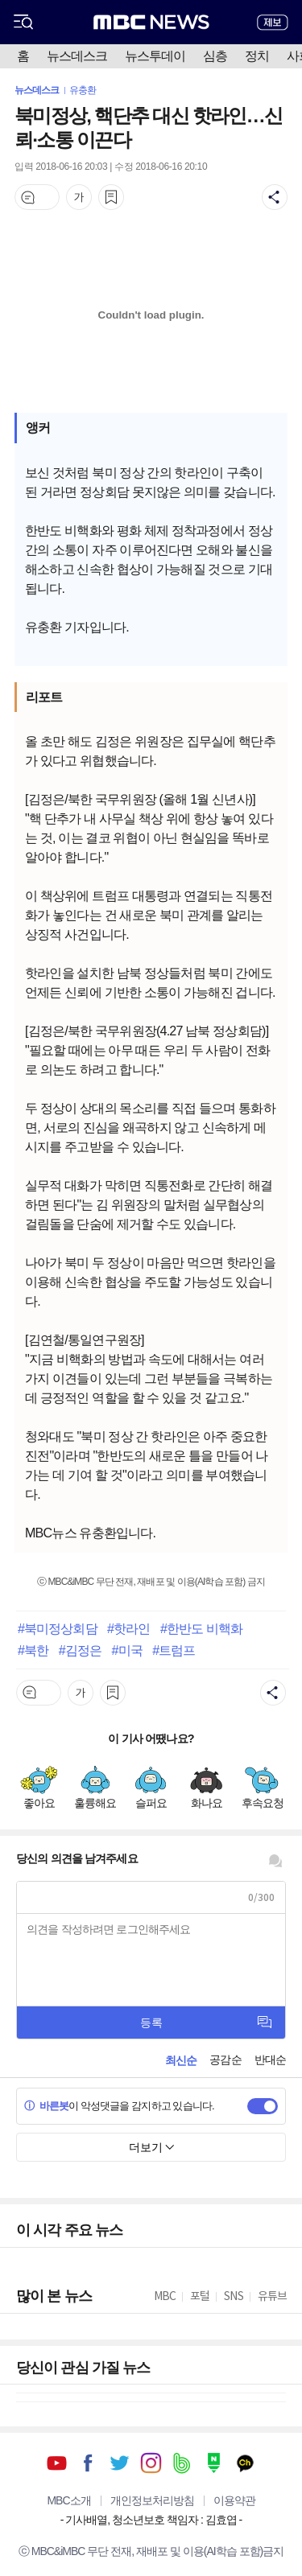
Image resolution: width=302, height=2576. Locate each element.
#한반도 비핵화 (201, 1628)
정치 (257, 56)
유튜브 (57, 2463)
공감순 (225, 2059)
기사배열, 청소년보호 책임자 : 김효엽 (150, 2519)
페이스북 (88, 2463)
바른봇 (46, 2106)
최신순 (181, 2060)
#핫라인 (128, 1628)
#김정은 (80, 1650)
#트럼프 (173, 1650)
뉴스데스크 (77, 56)
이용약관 (234, 2500)
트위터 (119, 2463)
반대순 (270, 2059)
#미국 (126, 1650)
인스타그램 (151, 2463)
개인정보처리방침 (152, 2500)
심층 (215, 56)
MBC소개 (68, 2500)
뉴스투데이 (155, 56)
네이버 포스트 (214, 2463)
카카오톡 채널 (245, 2463)
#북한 (33, 1650)
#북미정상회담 (57, 1628)
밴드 (182, 2463)
